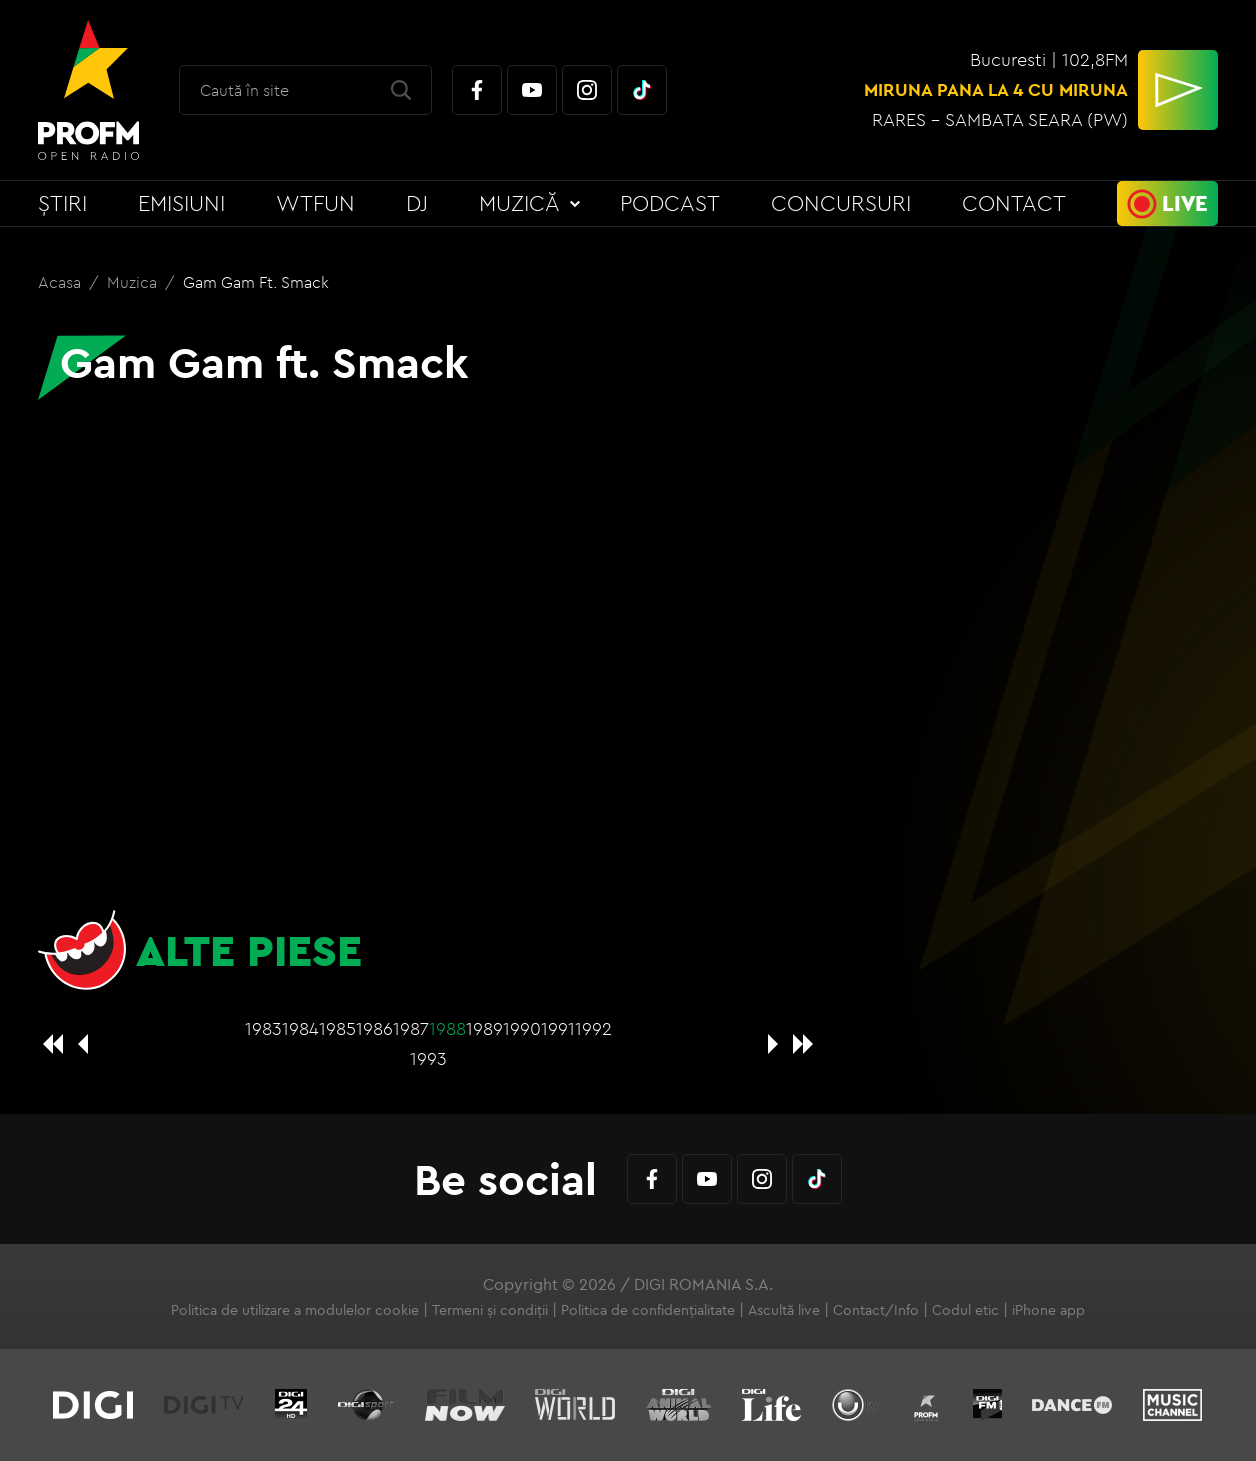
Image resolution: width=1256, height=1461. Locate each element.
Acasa (61, 282)
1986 (374, 1028)
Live (1185, 203)
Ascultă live (784, 1310)
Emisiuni (181, 203)
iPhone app (1048, 1310)
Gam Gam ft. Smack (256, 282)
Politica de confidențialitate (648, 1310)
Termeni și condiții (490, 1310)
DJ (417, 203)
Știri (62, 203)
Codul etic (965, 1310)
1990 (522, 1028)
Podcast (670, 203)
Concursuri (841, 203)
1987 (411, 1028)
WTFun (315, 203)
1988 (447, 1028)
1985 (337, 1028)
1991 (558, 1028)
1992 (593, 1028)
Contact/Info (876, 1310)
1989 (484, 1028)
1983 (263, 1028)
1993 (428, 1058)
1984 (300, 1028)
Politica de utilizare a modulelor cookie (295, 1310)
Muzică (519, 203)
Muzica (134, 282)
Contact (1014, 203)
